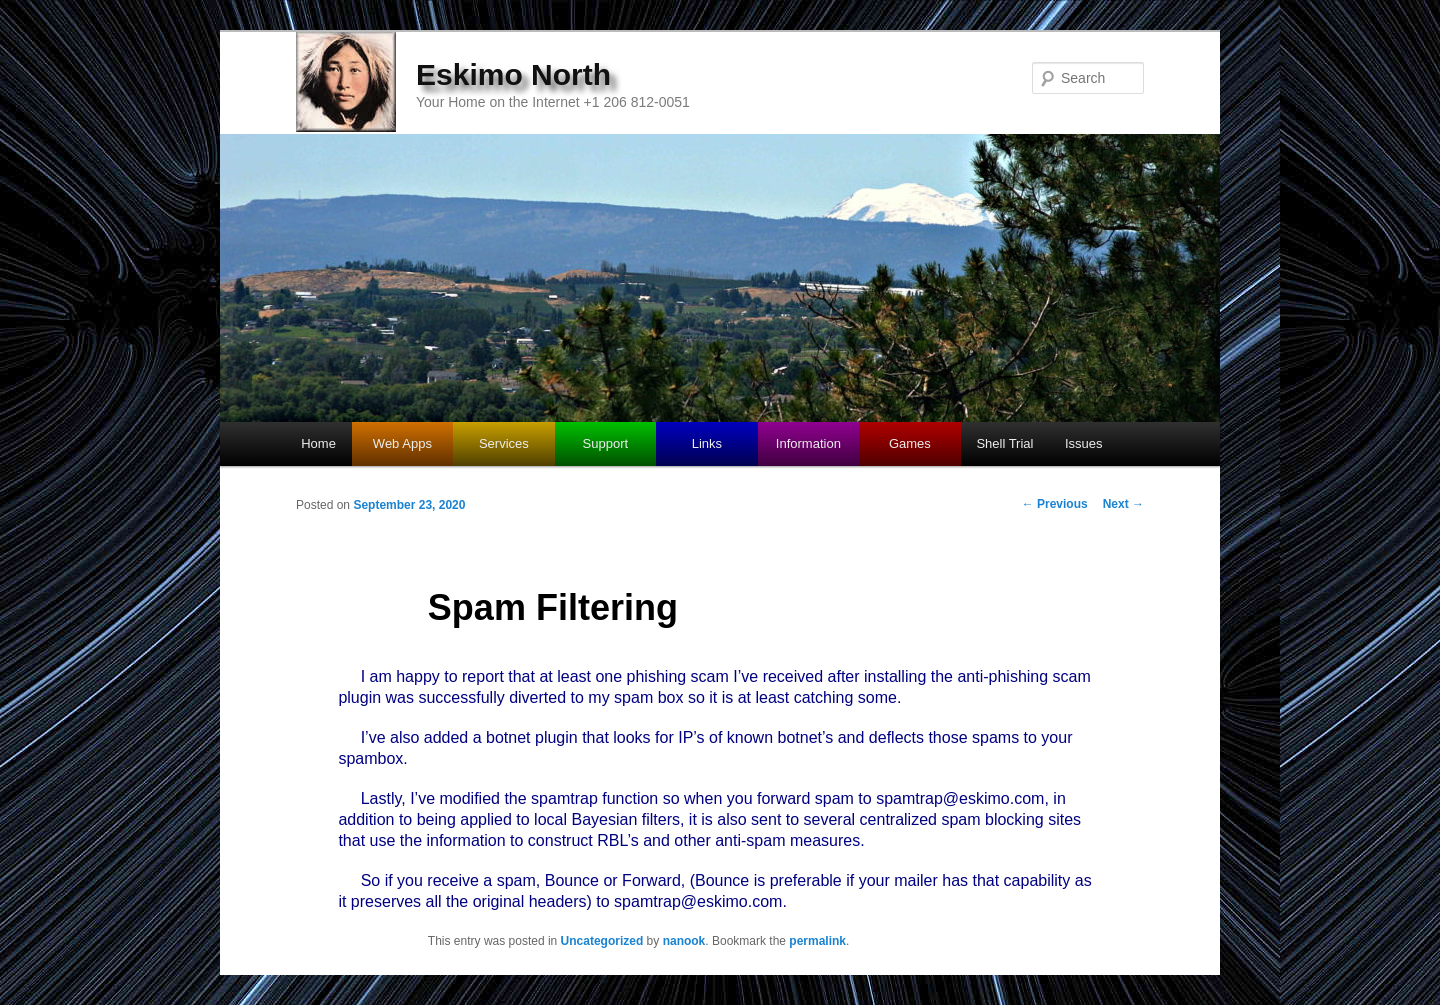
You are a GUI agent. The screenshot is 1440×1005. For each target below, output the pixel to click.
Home (318, 443)
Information (808, 443)
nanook (684, 941)
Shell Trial (1004, 443)
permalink (817, 941)
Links (707, 443)
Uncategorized (602, 941)
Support (606, 443)
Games (910, 443)
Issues (1084, 443)
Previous (1055, 504)
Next (1123, 504)
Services (504, 443)
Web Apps (402, 443)
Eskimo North (513, 74)
